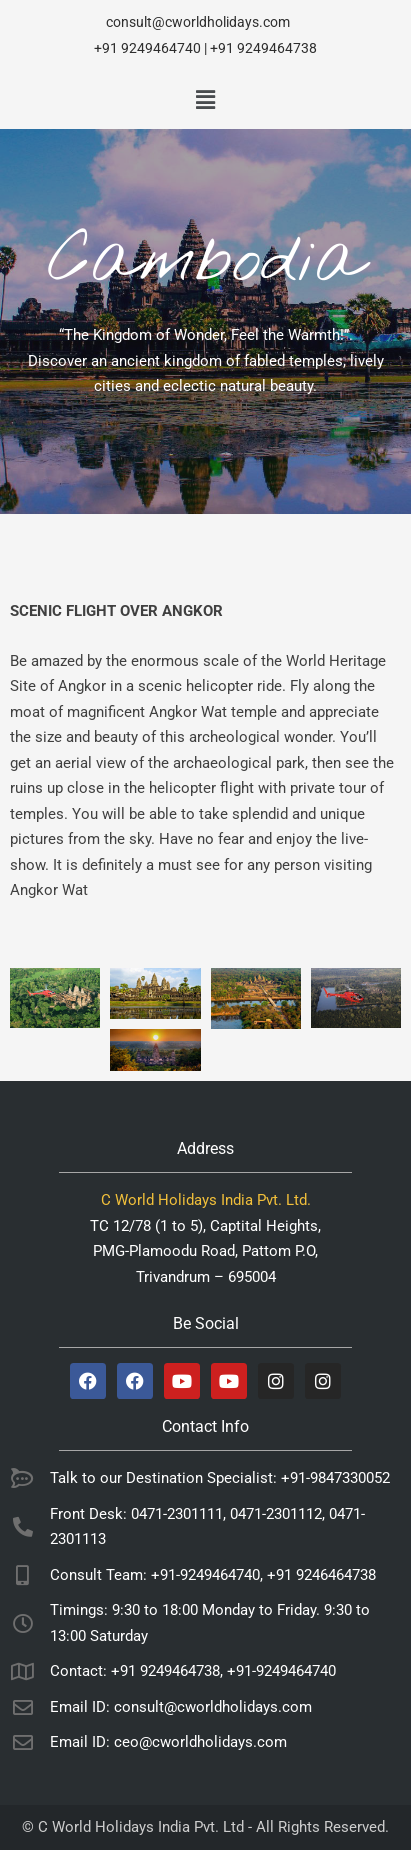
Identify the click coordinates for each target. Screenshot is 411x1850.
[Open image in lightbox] (55, 998)
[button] (205, 100)
